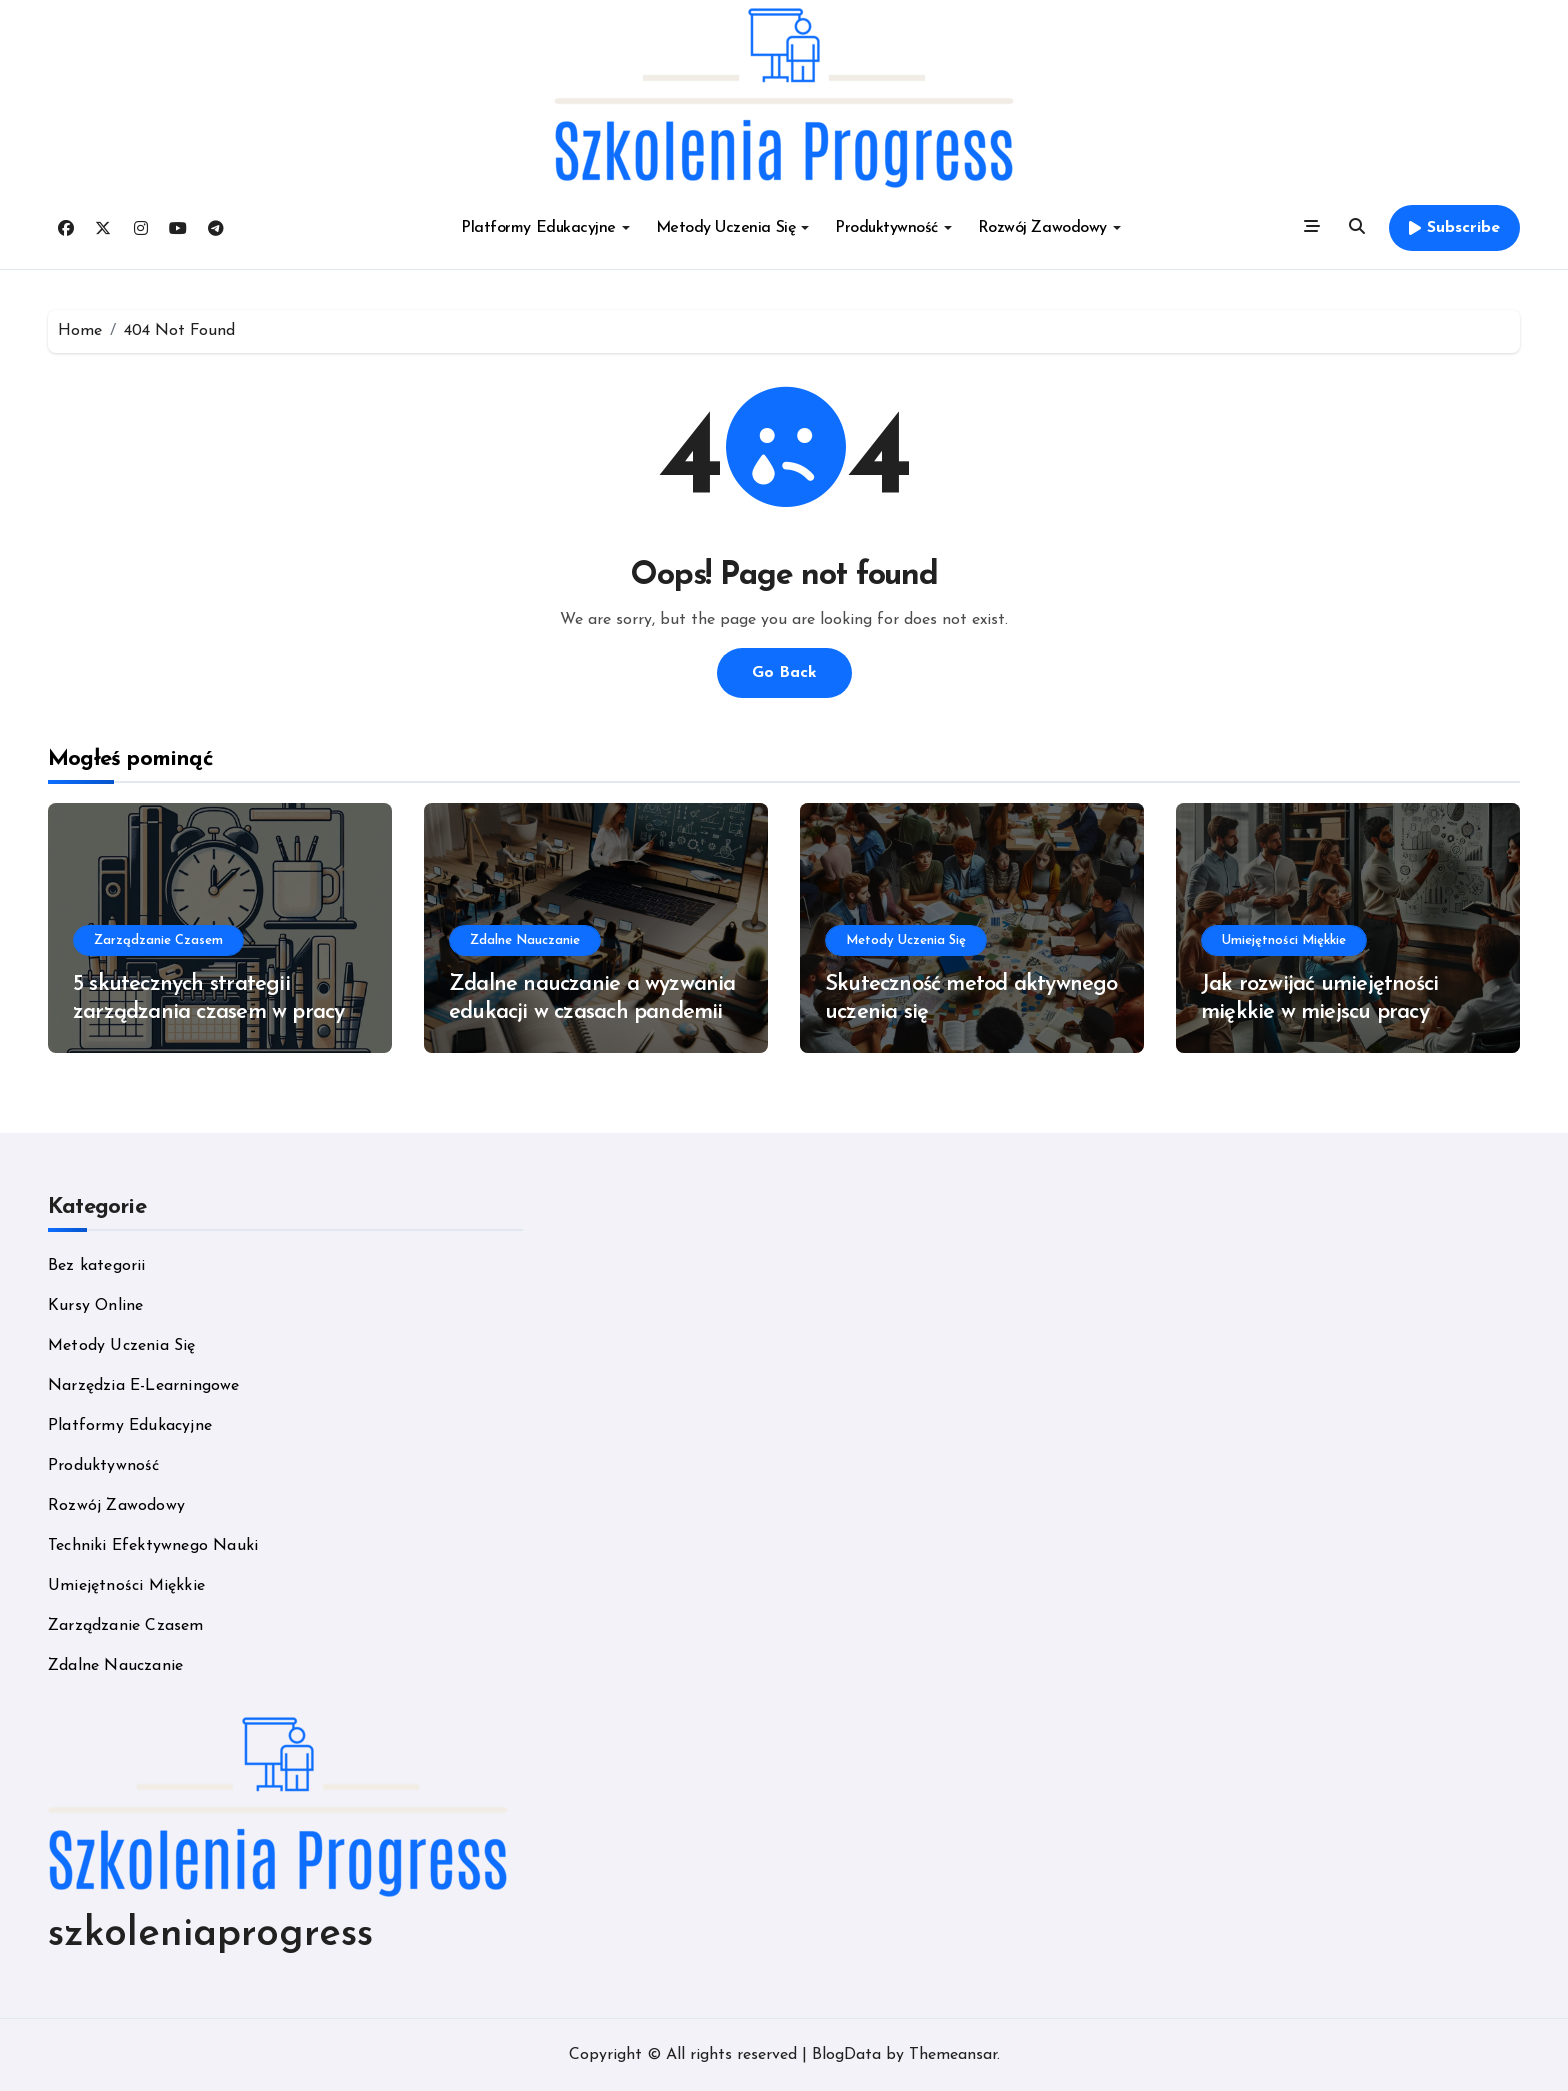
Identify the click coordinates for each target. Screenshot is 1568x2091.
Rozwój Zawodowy (1049, 228)
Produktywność (893, 228)
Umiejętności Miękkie (1284, 940)
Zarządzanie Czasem (158, 940)
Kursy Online (95, 1306)
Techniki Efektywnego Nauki (153, 1546)
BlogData (846, 2055)
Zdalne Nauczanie (525, 940)
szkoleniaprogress (210, 1935)
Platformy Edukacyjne (545, 228)
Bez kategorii (97, 1266)
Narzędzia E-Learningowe (144, 1386)
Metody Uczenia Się (732, 228)
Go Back (784, 673)
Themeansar (953, 2055)
